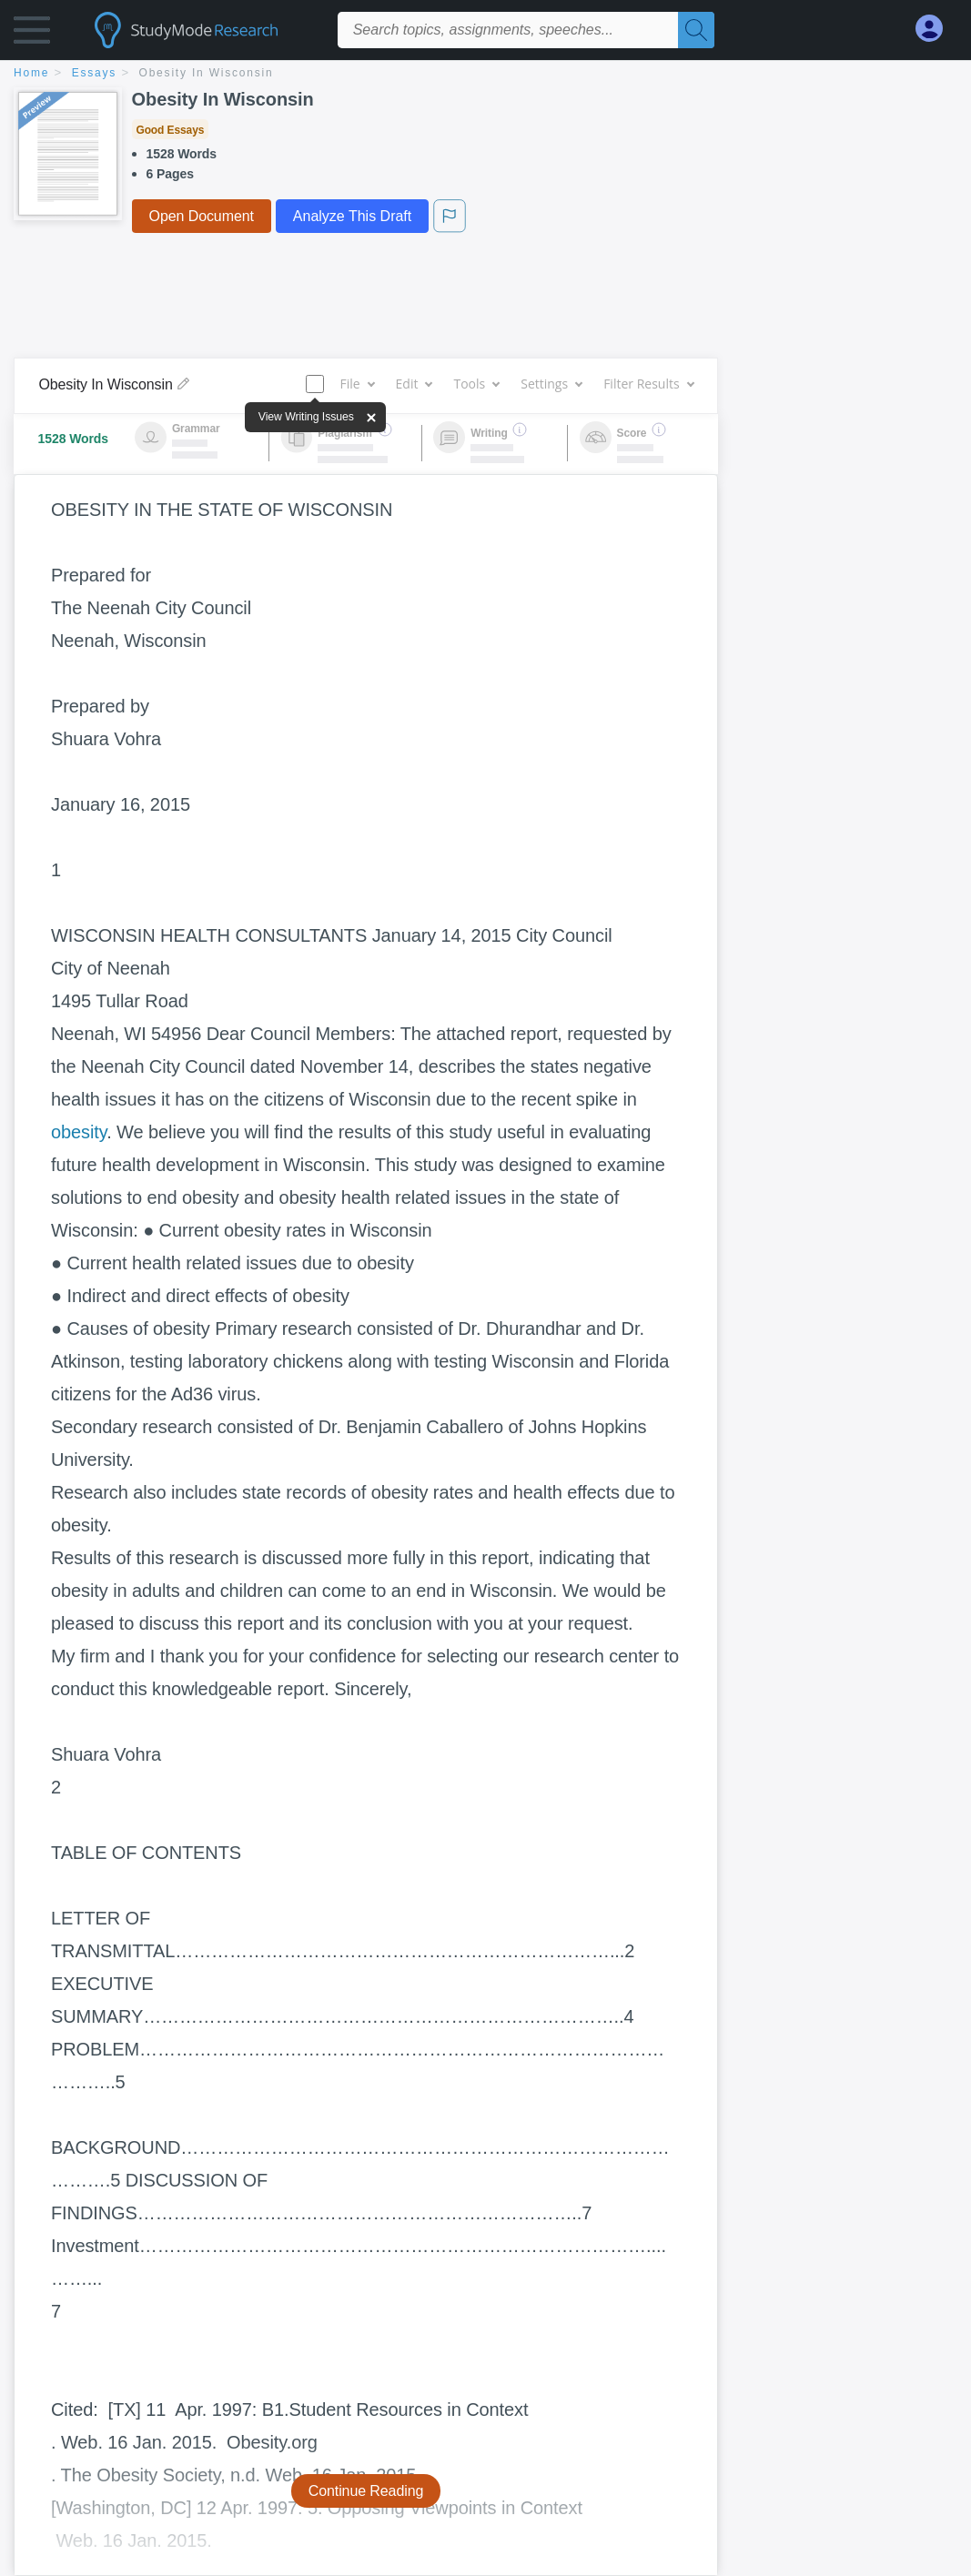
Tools (476, 383)
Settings (551, 383)
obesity (78, 1132)
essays (94, 72)
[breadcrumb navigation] (485, 74)
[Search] (696, 30)
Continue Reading (366, 2491)
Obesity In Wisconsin (206, 72)
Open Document (201, 216)
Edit (414, 383)
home (31, 72)
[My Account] (936, 28)
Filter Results (648, 383)
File (356, 383)
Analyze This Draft (352, 216)
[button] (32, 34)
